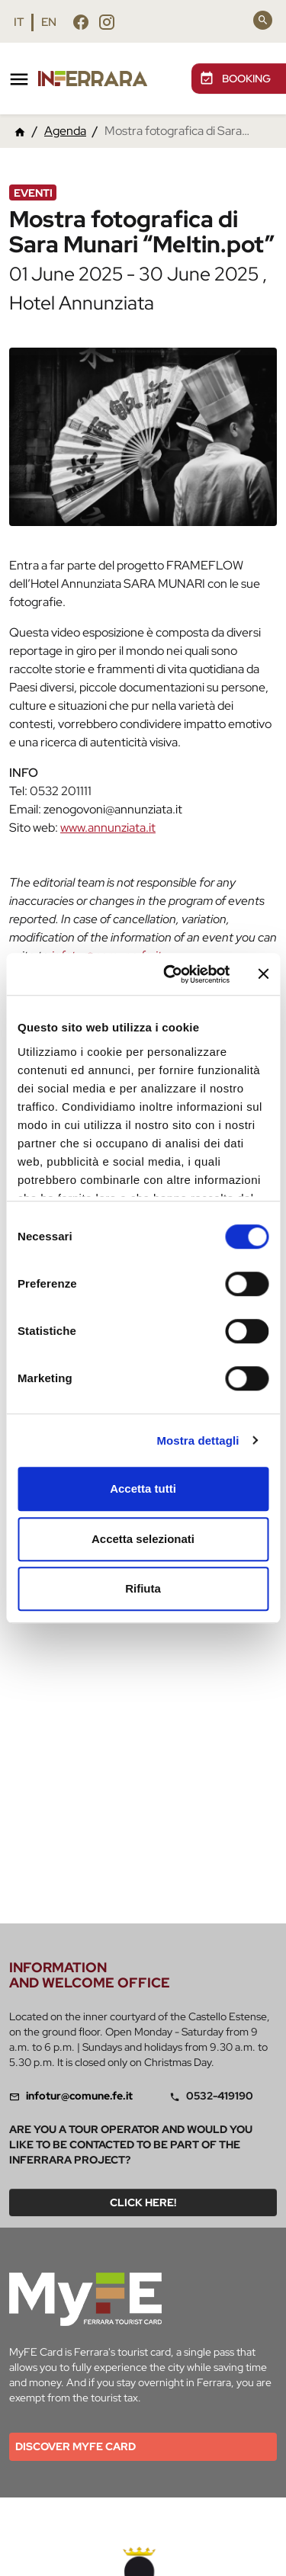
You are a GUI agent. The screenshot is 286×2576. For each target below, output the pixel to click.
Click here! (143, 2202)
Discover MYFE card (75, 2446)
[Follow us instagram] (107, 22)
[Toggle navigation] (19, 79)
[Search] (262, 20)
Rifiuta (143, 1588)
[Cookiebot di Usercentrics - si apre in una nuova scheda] (170, 974)
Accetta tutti (143, 1488)
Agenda (65, 131)
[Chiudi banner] (263, 974)
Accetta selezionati (143, 1538)
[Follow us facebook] (81, 22)
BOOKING (235, 78)
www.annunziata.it (108, 828)
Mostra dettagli (197, 1440)
